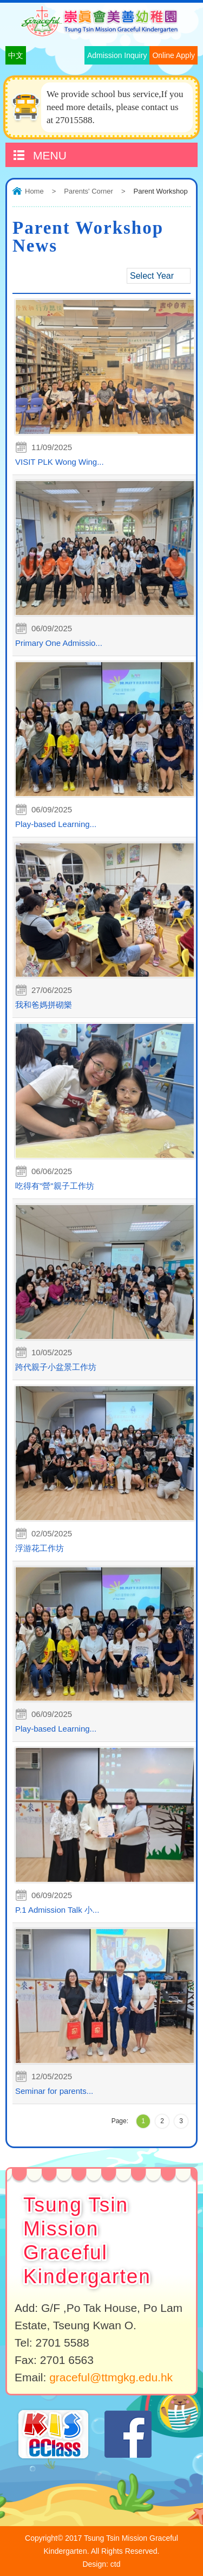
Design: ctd (101, 2564)
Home (34, 191)
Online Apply (173, 55)
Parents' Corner (88, 191)
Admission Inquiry (117, 55)
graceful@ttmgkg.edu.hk (111, 2377)
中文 (15, 55)
